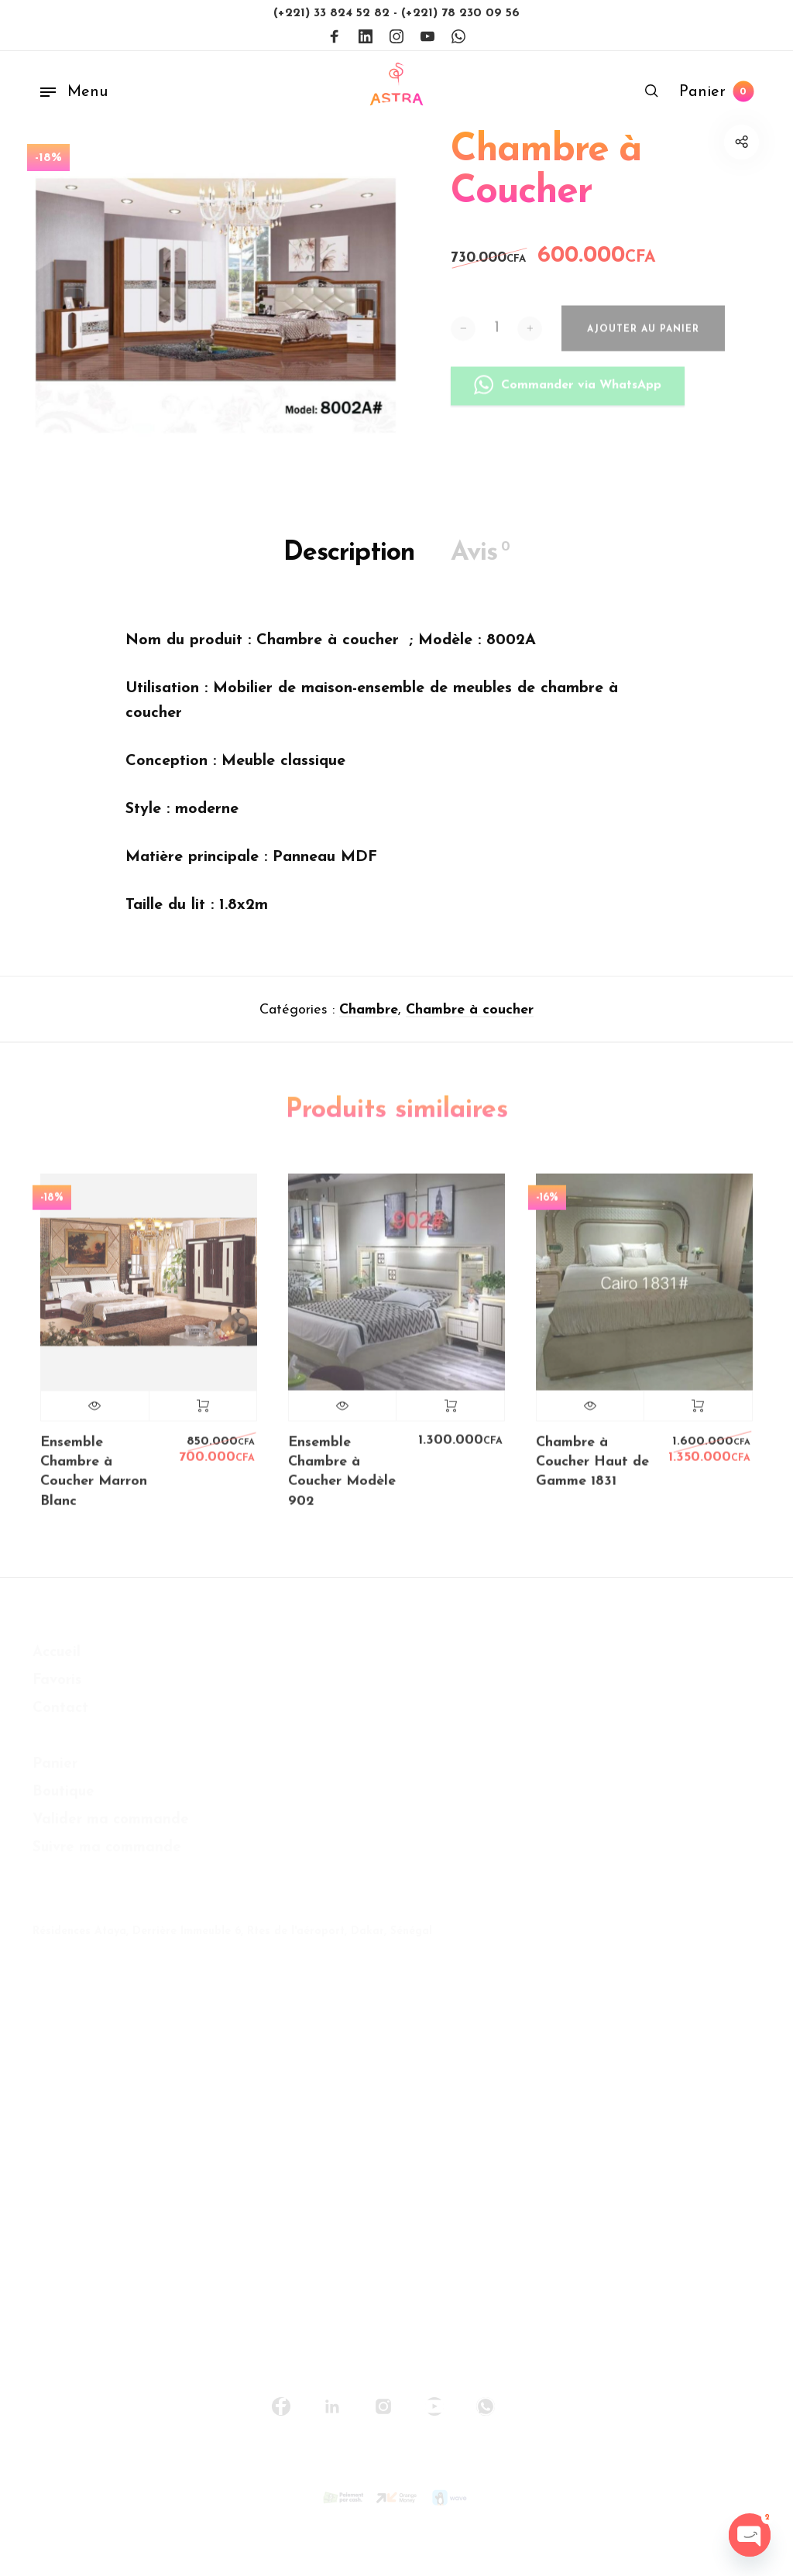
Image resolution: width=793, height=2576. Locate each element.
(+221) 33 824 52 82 (333, 13)
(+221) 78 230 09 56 (460, 13)
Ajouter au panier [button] (450, 1418)
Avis (480, 559)
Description (348, 560)
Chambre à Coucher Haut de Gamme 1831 (592, 1474)
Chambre (368, 1017)
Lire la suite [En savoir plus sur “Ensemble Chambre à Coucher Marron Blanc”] (203, 1418)
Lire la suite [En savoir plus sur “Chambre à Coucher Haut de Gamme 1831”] (698, 1418)
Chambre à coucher (470, 1017)
